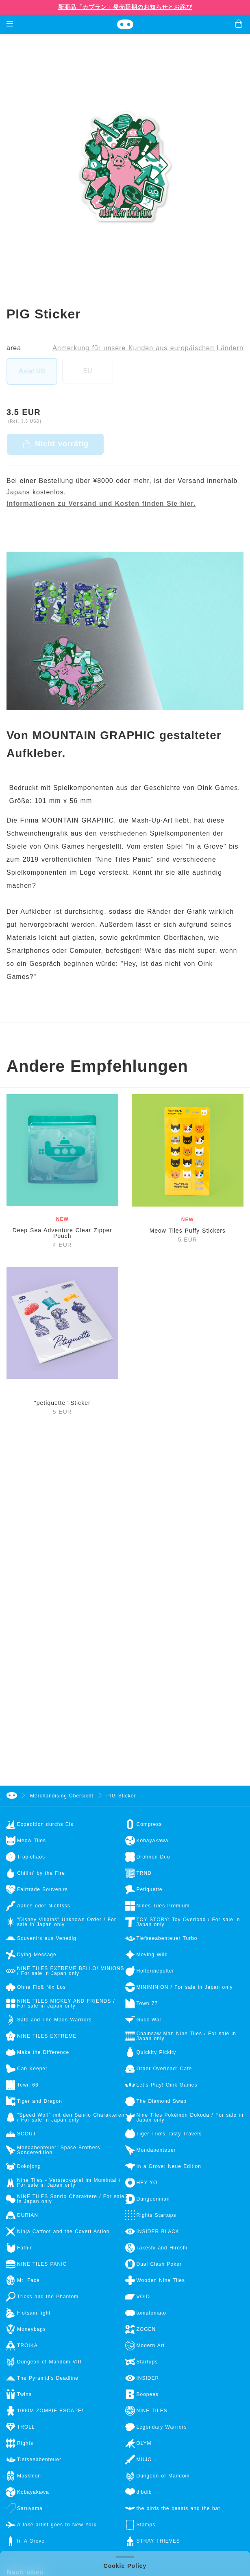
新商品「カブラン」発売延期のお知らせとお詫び (125, 7)
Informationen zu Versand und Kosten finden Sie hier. (101, 503)
